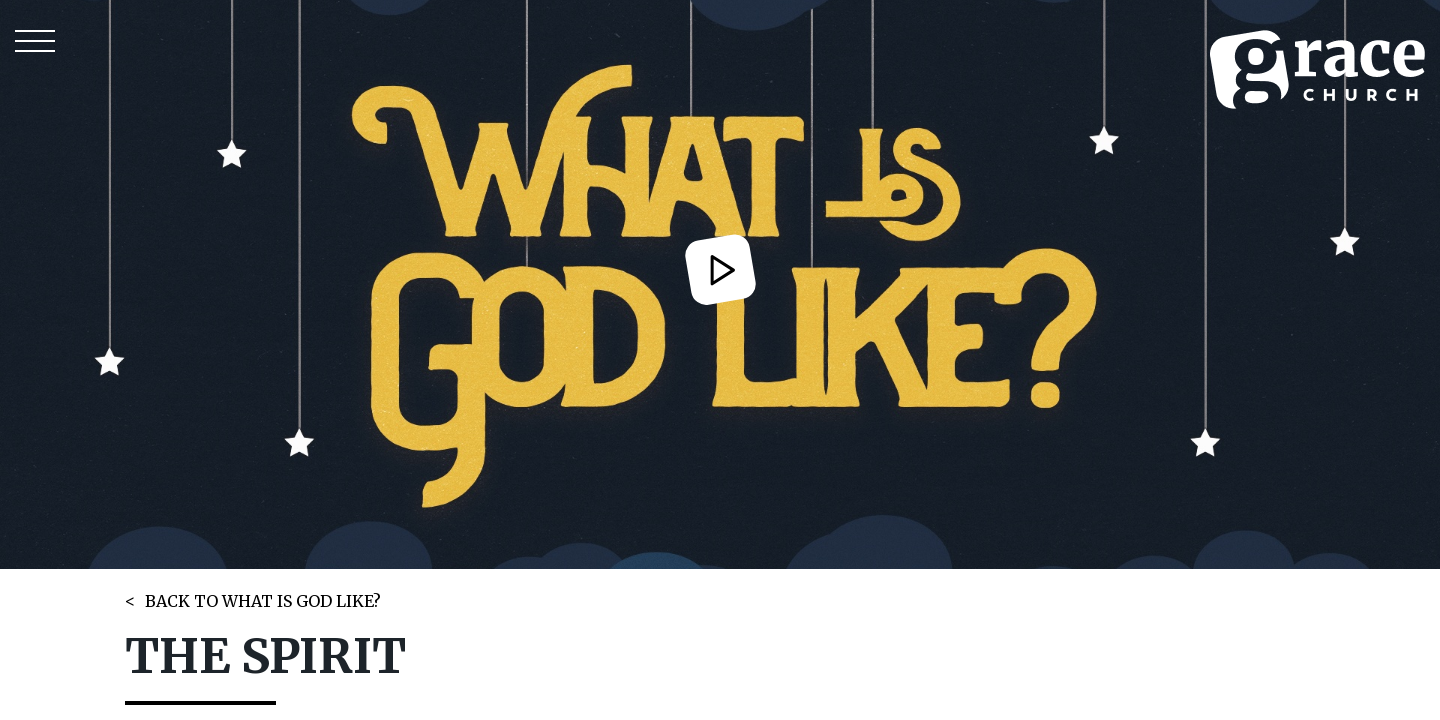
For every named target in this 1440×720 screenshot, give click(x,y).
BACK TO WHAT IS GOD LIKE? (263, 601)
